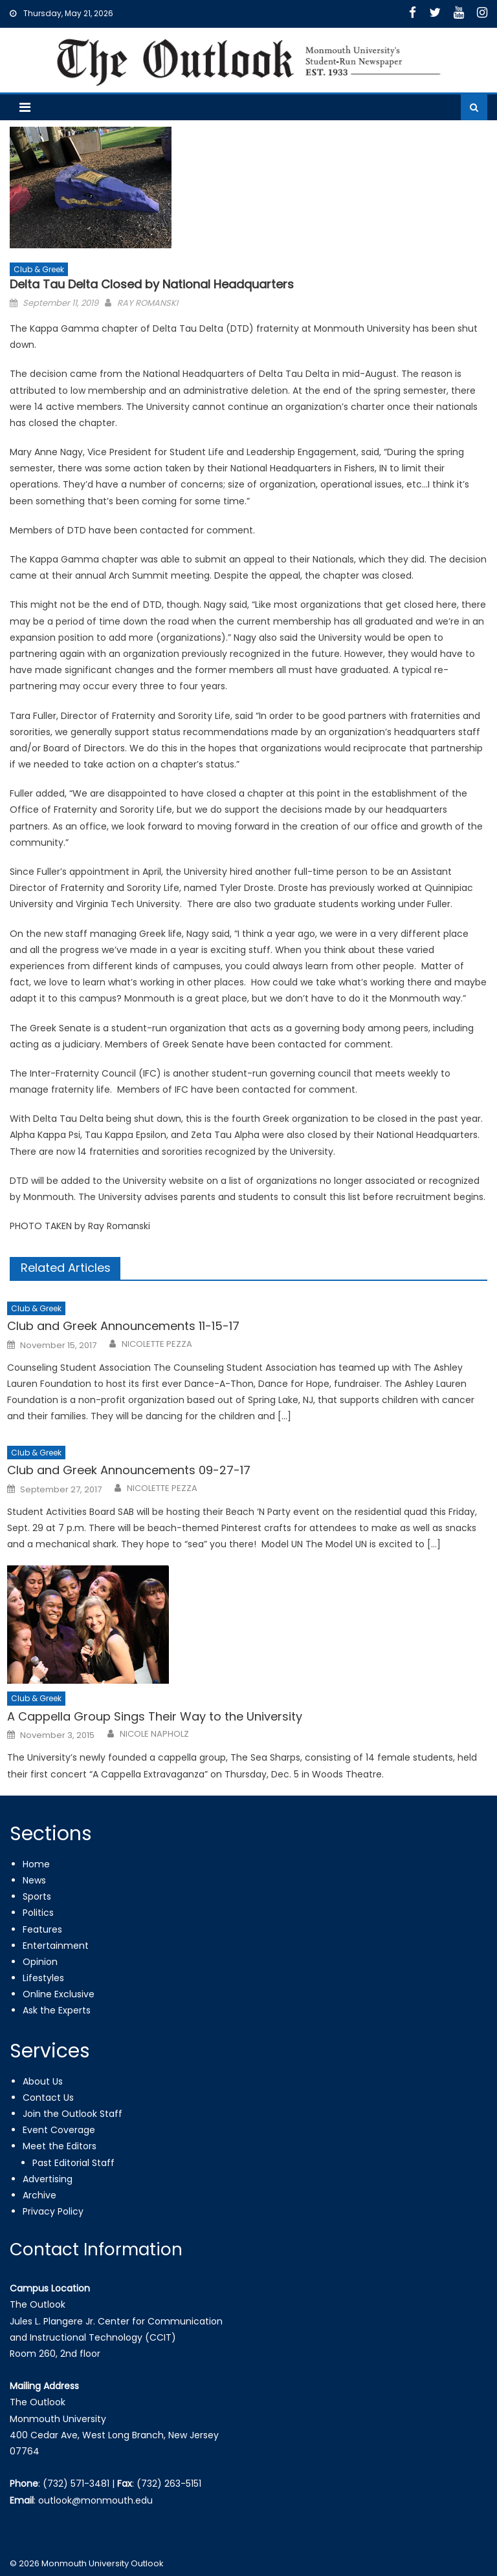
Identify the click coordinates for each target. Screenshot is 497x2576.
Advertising (47, 2179)
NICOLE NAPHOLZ (154, 1734)
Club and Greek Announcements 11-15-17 (123, 1325)
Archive (39, 2195)
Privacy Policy (53, 2211)
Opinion (40, 1961)
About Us (43, 2081)
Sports (37, 1896)
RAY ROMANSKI (147, 303)
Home (36, 1864)
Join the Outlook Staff (72, 2113)
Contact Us (48, 2097)
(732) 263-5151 (169, 2483)
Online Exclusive (58, 1994)
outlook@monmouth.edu (95, 2500)
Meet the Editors (59, 2146)
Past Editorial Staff (73, 2162)
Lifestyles (43, 1977)
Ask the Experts (57, 2010)
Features (42, 1929)
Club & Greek (39, 269)
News (34, 1880)
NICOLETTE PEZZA (157, 1344)
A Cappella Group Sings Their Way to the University (154, 1716)
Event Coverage (59, 2129)
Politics (38, 1912)
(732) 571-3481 (76, 2483)
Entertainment (56, 1945)
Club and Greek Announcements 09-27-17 (128, 1470)
